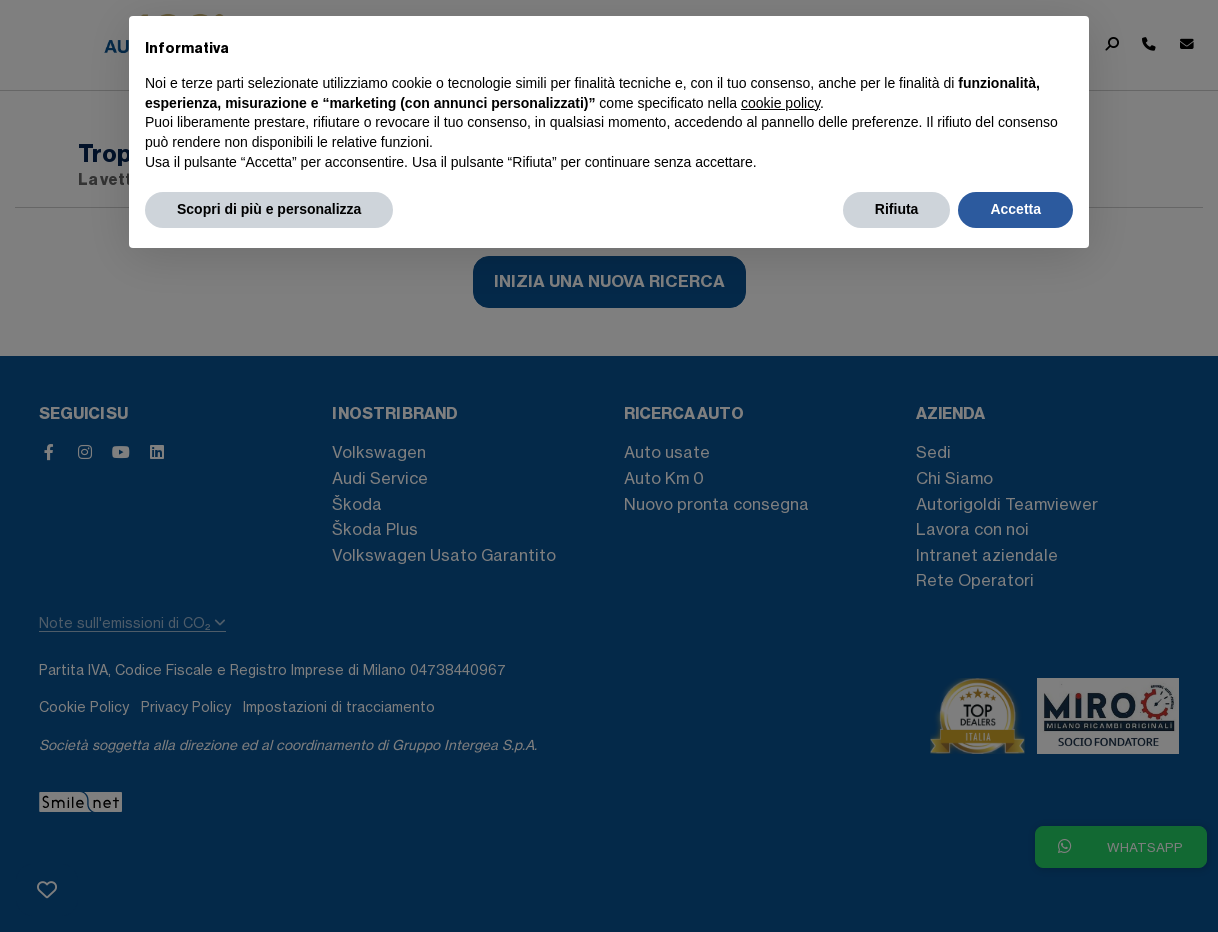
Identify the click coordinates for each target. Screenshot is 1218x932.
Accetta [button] (1015, 209)
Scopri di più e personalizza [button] (269, 209)
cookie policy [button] (780, 103)
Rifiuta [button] (897, 209)
